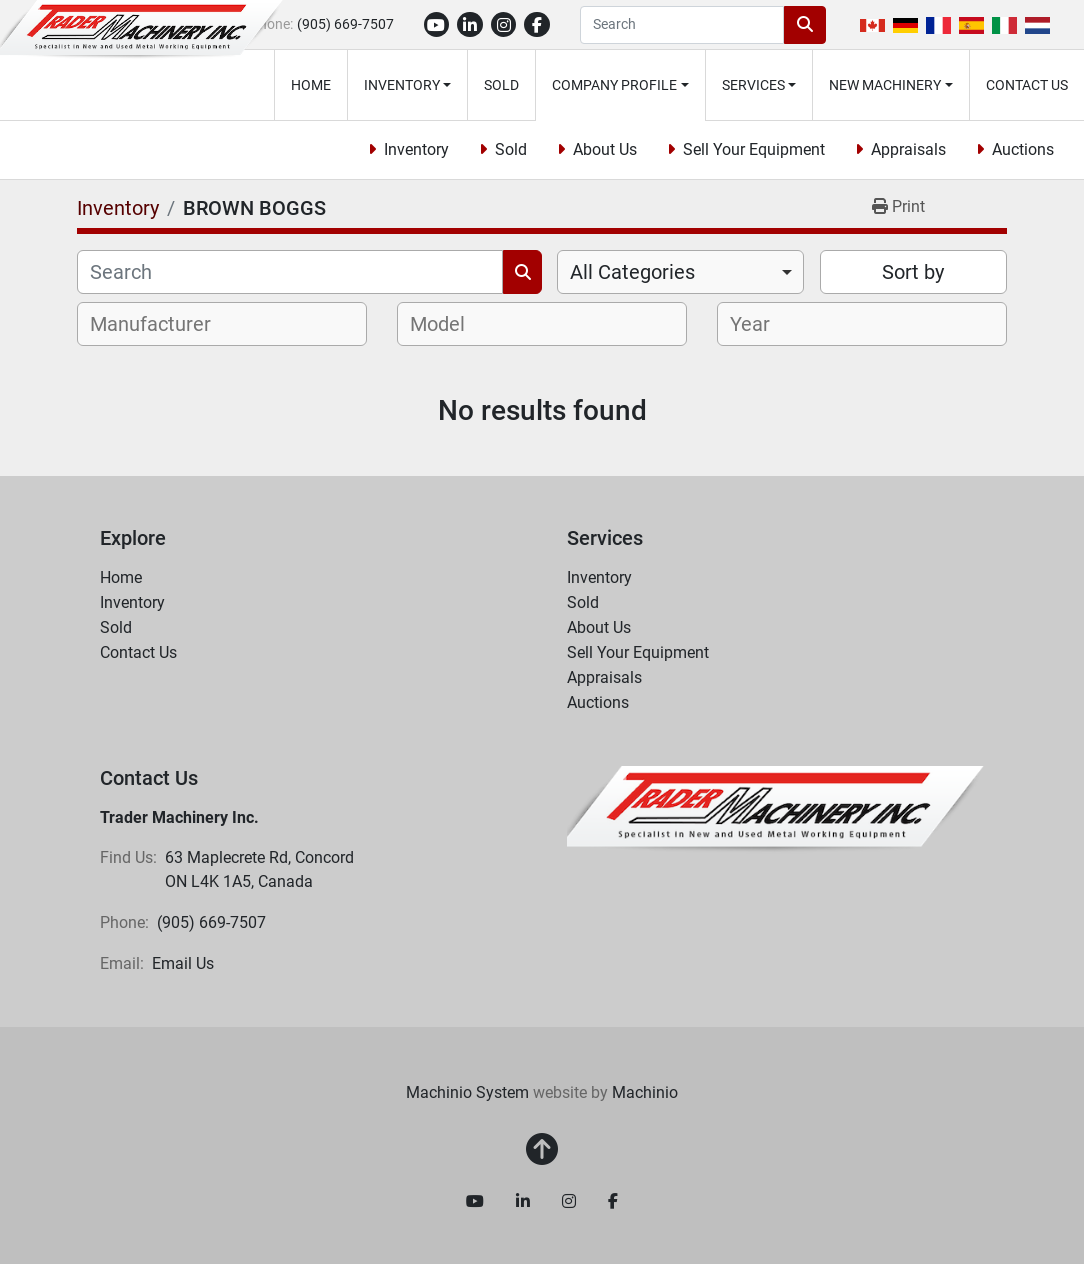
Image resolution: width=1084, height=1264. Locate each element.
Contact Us (1027, 85)
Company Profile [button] (614, 85)
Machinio (645, 1092)
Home (311, 85)
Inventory (402, 85)
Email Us (183, 963)
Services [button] (753, 85)
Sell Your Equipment (754, 149)
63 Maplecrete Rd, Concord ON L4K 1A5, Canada (261, 869)
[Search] (682, 25)
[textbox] (161, 324)
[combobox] (680, 272)
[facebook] (537, 25)
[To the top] (542, 1150)
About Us (605, 149)
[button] (408, 85)
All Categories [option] (632, 272)
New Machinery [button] (885, 85)
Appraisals (908, 149)
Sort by (913, 272)
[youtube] (437, 25)
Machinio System (467, 1092)
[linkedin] (470, 25)
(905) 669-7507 (345, 24)
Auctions (1023, 149)
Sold (501, 85)
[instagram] (504, 25)
